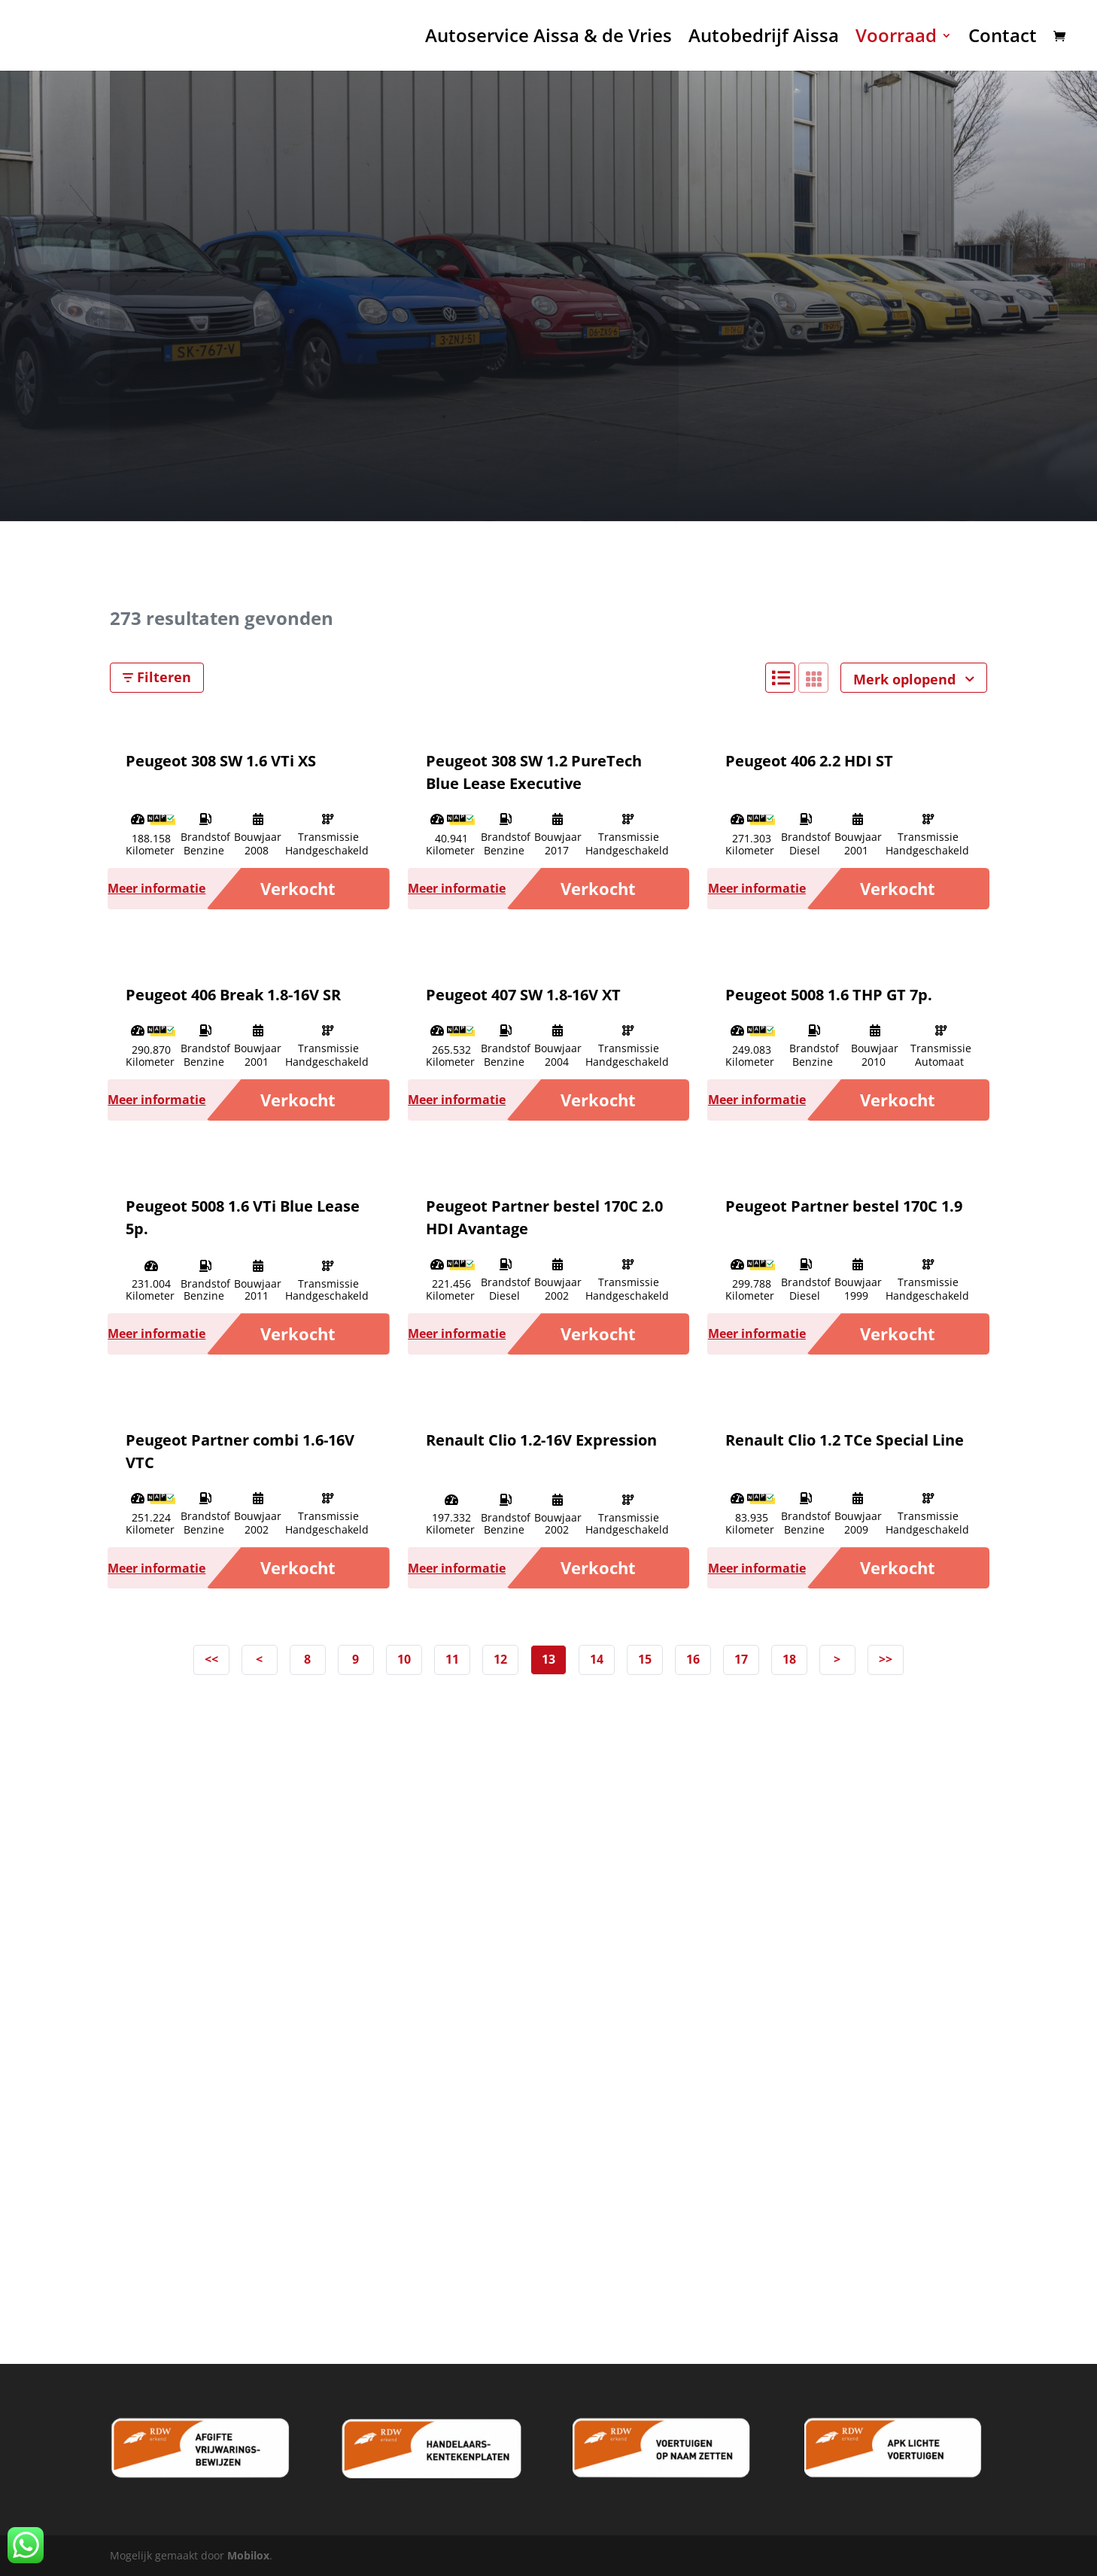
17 (741, 1659)
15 (645, 1659)
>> (885, 1659)
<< (211, 1659)
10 (404, 1659)
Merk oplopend (913, 679)
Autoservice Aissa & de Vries (548, 38)
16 (693, 1659)
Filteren (157, 677)
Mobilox (248, 2555)
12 (500, 1659)
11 (452, 1659)
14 (596, 1659)
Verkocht (298, 888)
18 (789, 1659)
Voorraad (896, 38)
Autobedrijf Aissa (763, 38)
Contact (1002, 38)
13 (548, 1659)
